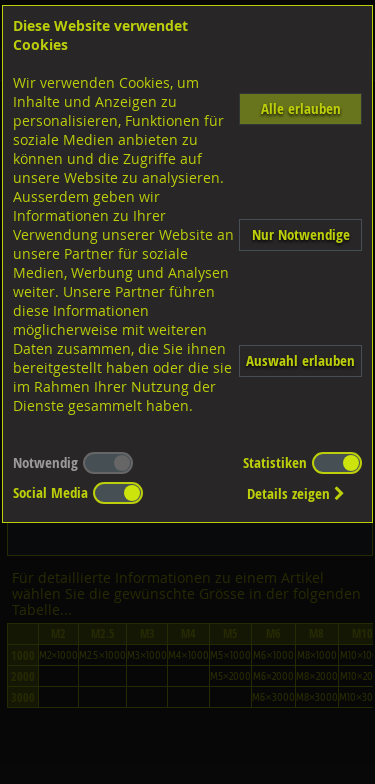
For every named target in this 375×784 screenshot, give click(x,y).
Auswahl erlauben (300, 360)
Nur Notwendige (301, 234)
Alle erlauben (301, 108)
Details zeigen (296, 493)
